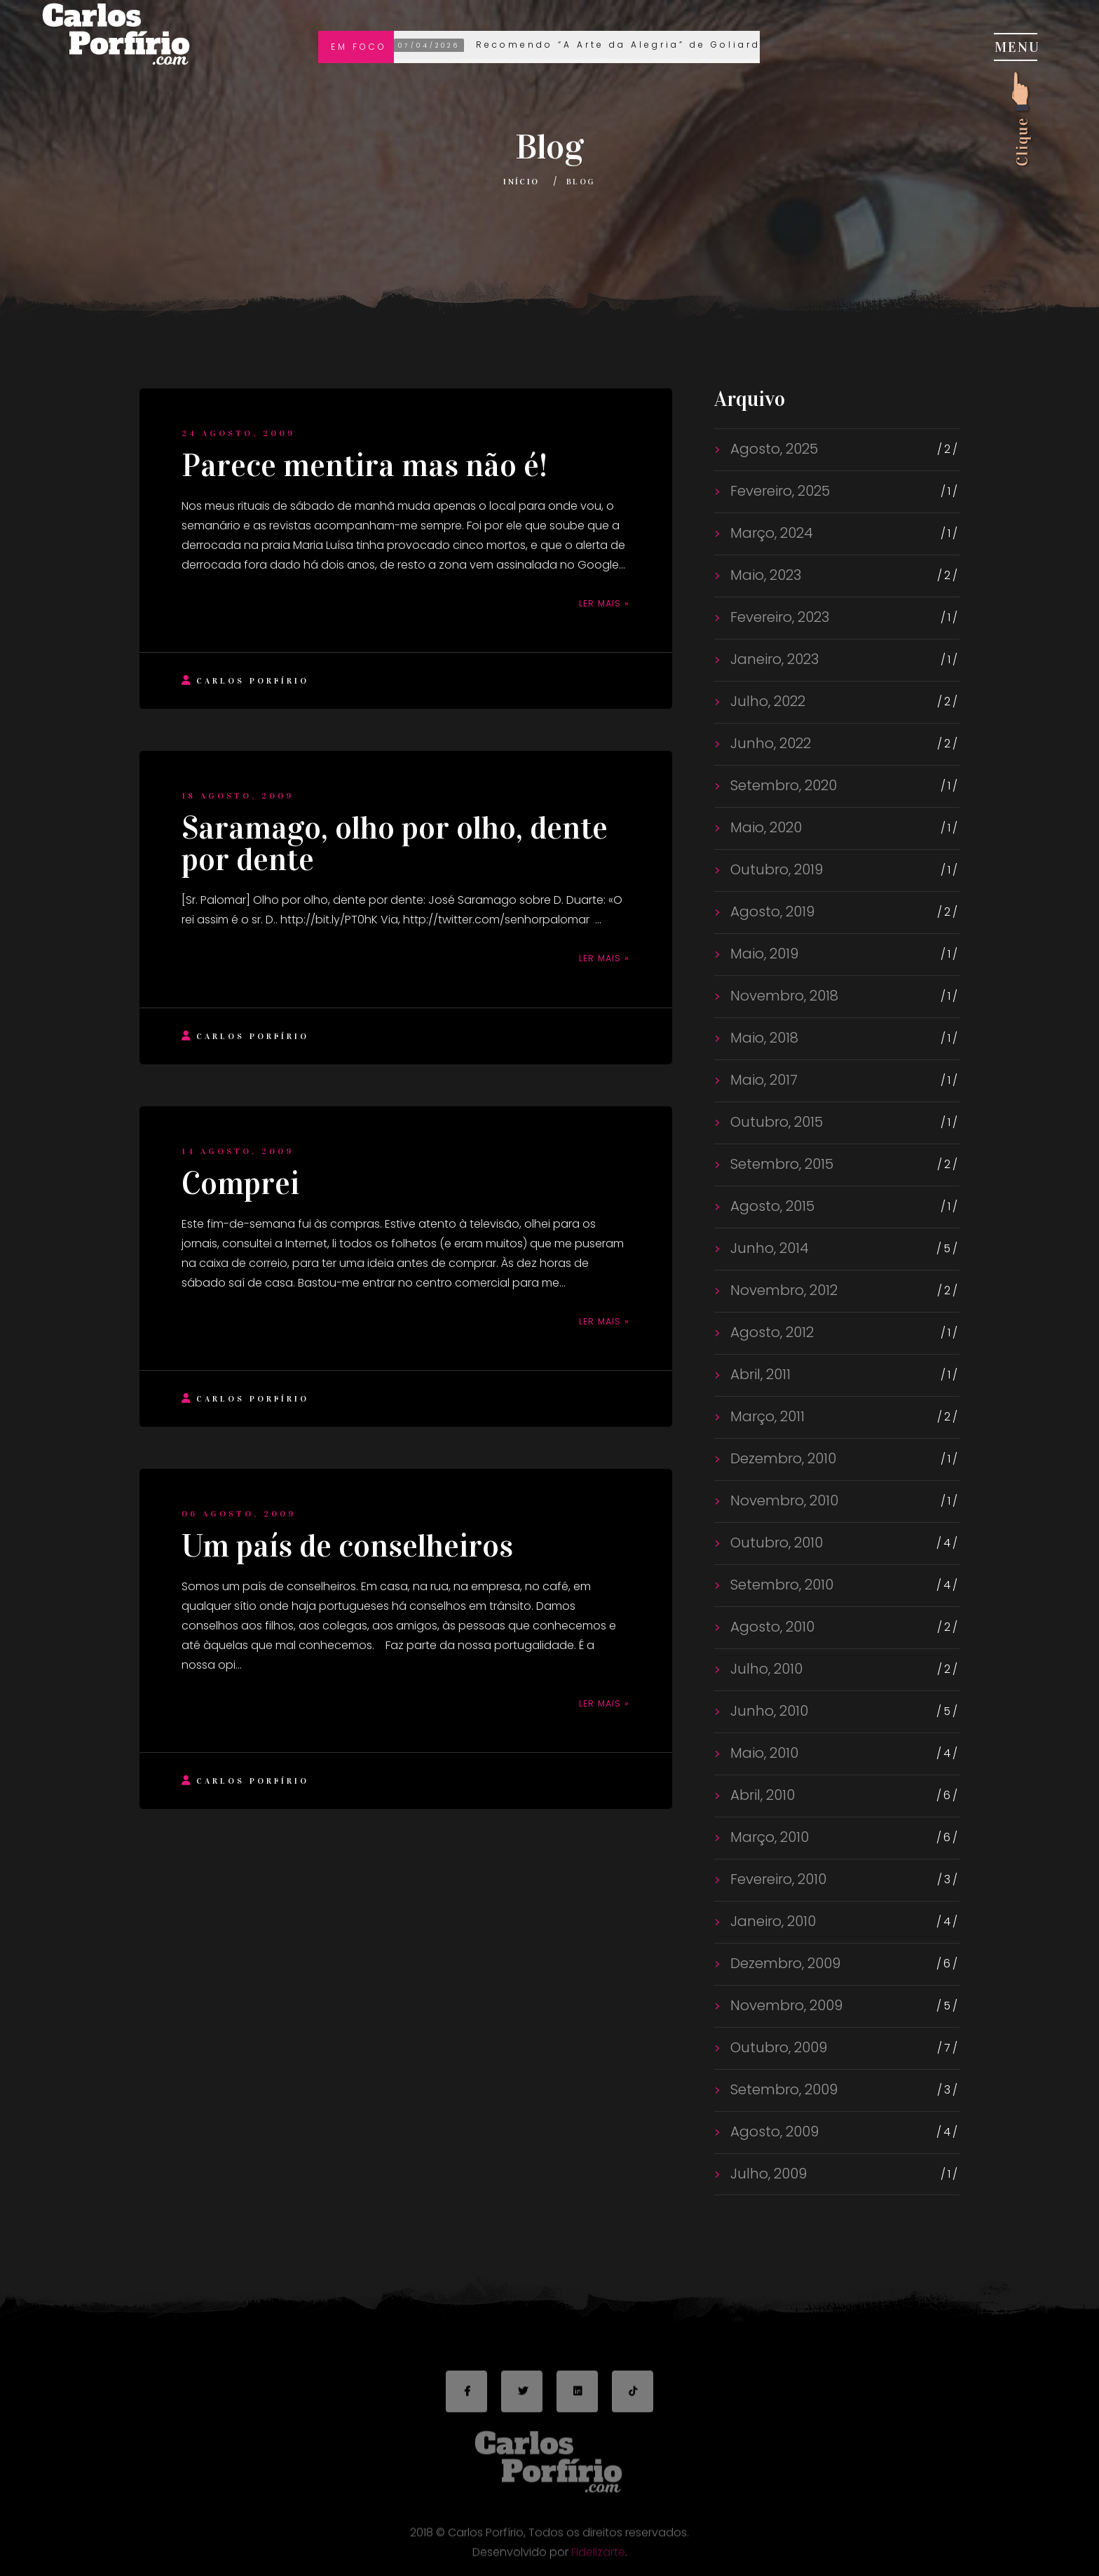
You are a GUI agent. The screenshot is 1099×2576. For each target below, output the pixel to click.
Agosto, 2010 (770, 1626)
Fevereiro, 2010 (776, 1879)
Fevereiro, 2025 (778, 491)
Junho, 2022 (769, 743)
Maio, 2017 (762, 1080)
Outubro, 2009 (777, 2047)
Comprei (240, 1183)
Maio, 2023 (764, 575)
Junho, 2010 (767, 1711)
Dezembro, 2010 (781, 1458)
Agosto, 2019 (770, 911)
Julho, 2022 (766, 701)
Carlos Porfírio (245, 680)
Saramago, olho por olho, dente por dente (395, 844)
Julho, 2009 (767, 2173)
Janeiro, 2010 (771, 1921)
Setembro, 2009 (782, 2089)
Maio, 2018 (762, 1038)
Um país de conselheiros (347, 1546)
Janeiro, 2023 (773, 659)
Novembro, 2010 (782, 1500)
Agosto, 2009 (773, 2131)
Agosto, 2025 (772, 449)
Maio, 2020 (764, 827)
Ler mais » (604, 603)
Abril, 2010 (761, 1795)
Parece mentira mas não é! (364, 465)
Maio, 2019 (762, 953)
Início (521, 182)
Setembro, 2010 (780, 1584)
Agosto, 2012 (770, 1332)
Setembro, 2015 (780, 1164)
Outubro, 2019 (775, 869)
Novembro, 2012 (782, 1290)
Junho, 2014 (768, 1248)
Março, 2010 (768, 1837)
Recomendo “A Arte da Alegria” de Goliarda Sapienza (615, 46)
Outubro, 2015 (775, 1122)
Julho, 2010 (765, 1669)
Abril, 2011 (759, 1374)
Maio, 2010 (762, 1753)
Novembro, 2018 (782, 995)
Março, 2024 (770, 533)
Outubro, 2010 (775, 1542)
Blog (581, 182)
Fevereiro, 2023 (778, 617)
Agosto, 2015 (770, 1206)
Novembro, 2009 (784, 2005)
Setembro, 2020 (782, 785)
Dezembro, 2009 (783, 1963)
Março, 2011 (766, 1416)
